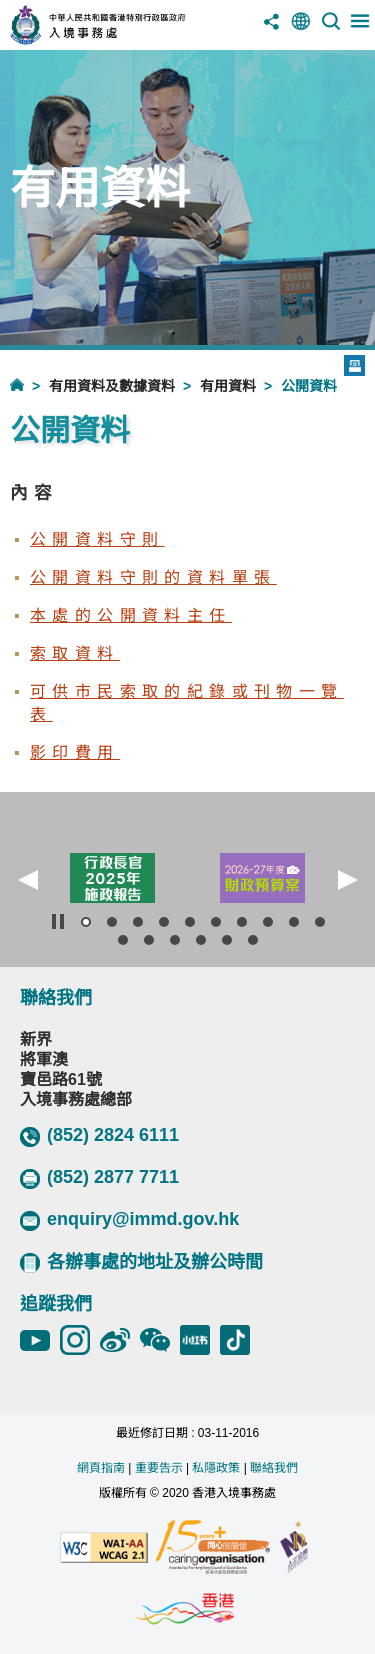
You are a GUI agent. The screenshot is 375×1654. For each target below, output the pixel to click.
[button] (28, 880)
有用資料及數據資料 (112, 386)
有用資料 (228, 386)
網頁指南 (101, 1468)
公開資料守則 (97, 539)
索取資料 (75, 653)
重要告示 (159, 1468)
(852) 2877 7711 (99, 1178)
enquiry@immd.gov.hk (129, 1220)
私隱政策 (216, 1468)
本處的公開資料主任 (131, 615)
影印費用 (75, 752)
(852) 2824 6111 (99, 1136)
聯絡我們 (274, 1468)
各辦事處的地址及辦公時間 (141, 1262)
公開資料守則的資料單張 (153, 577)
